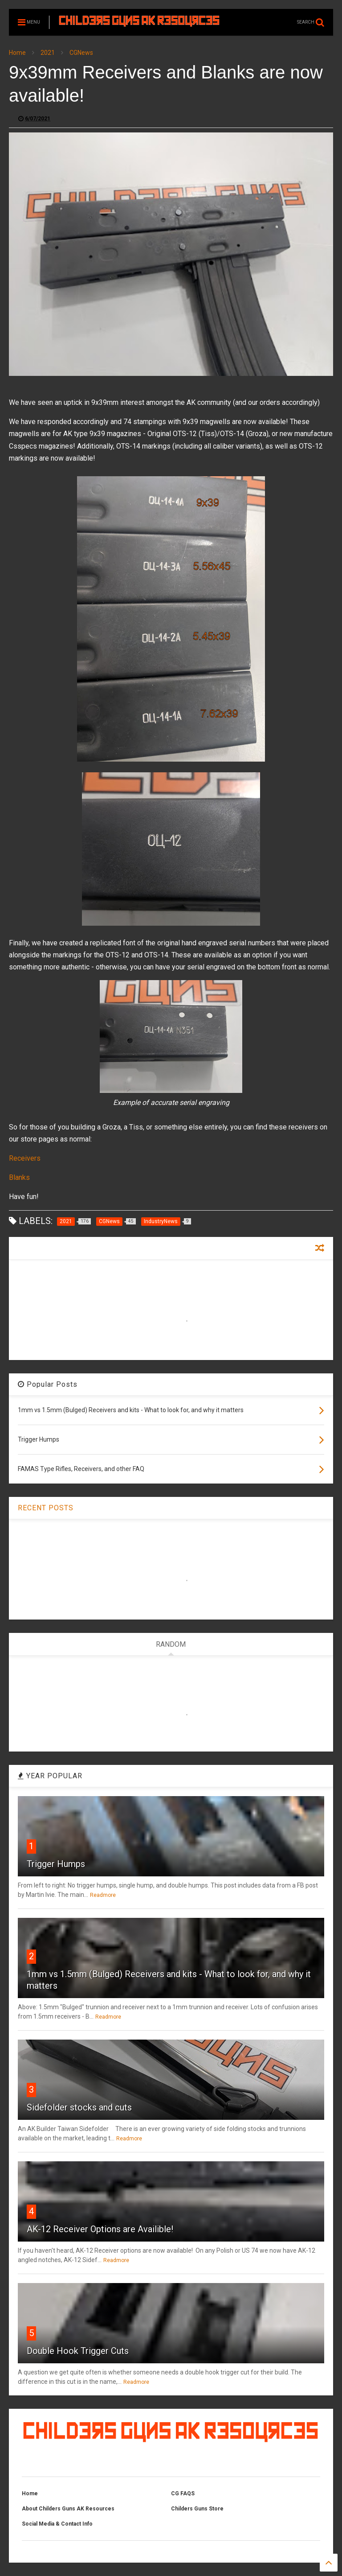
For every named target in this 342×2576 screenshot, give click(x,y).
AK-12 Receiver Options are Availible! (100, 2229)
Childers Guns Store (197, 2509)
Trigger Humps (56, 1864)
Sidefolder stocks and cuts (79, 2107)
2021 (48, 52)
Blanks (19, 1177)
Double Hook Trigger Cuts (78, 2350)
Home (17, 52)
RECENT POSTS (45, 1508)
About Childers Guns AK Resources (68, 2509)
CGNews (81, 52)
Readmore (103, 1895)
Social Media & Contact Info (57, 2524)
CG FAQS (183, 2493)
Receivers (25, 1158)
